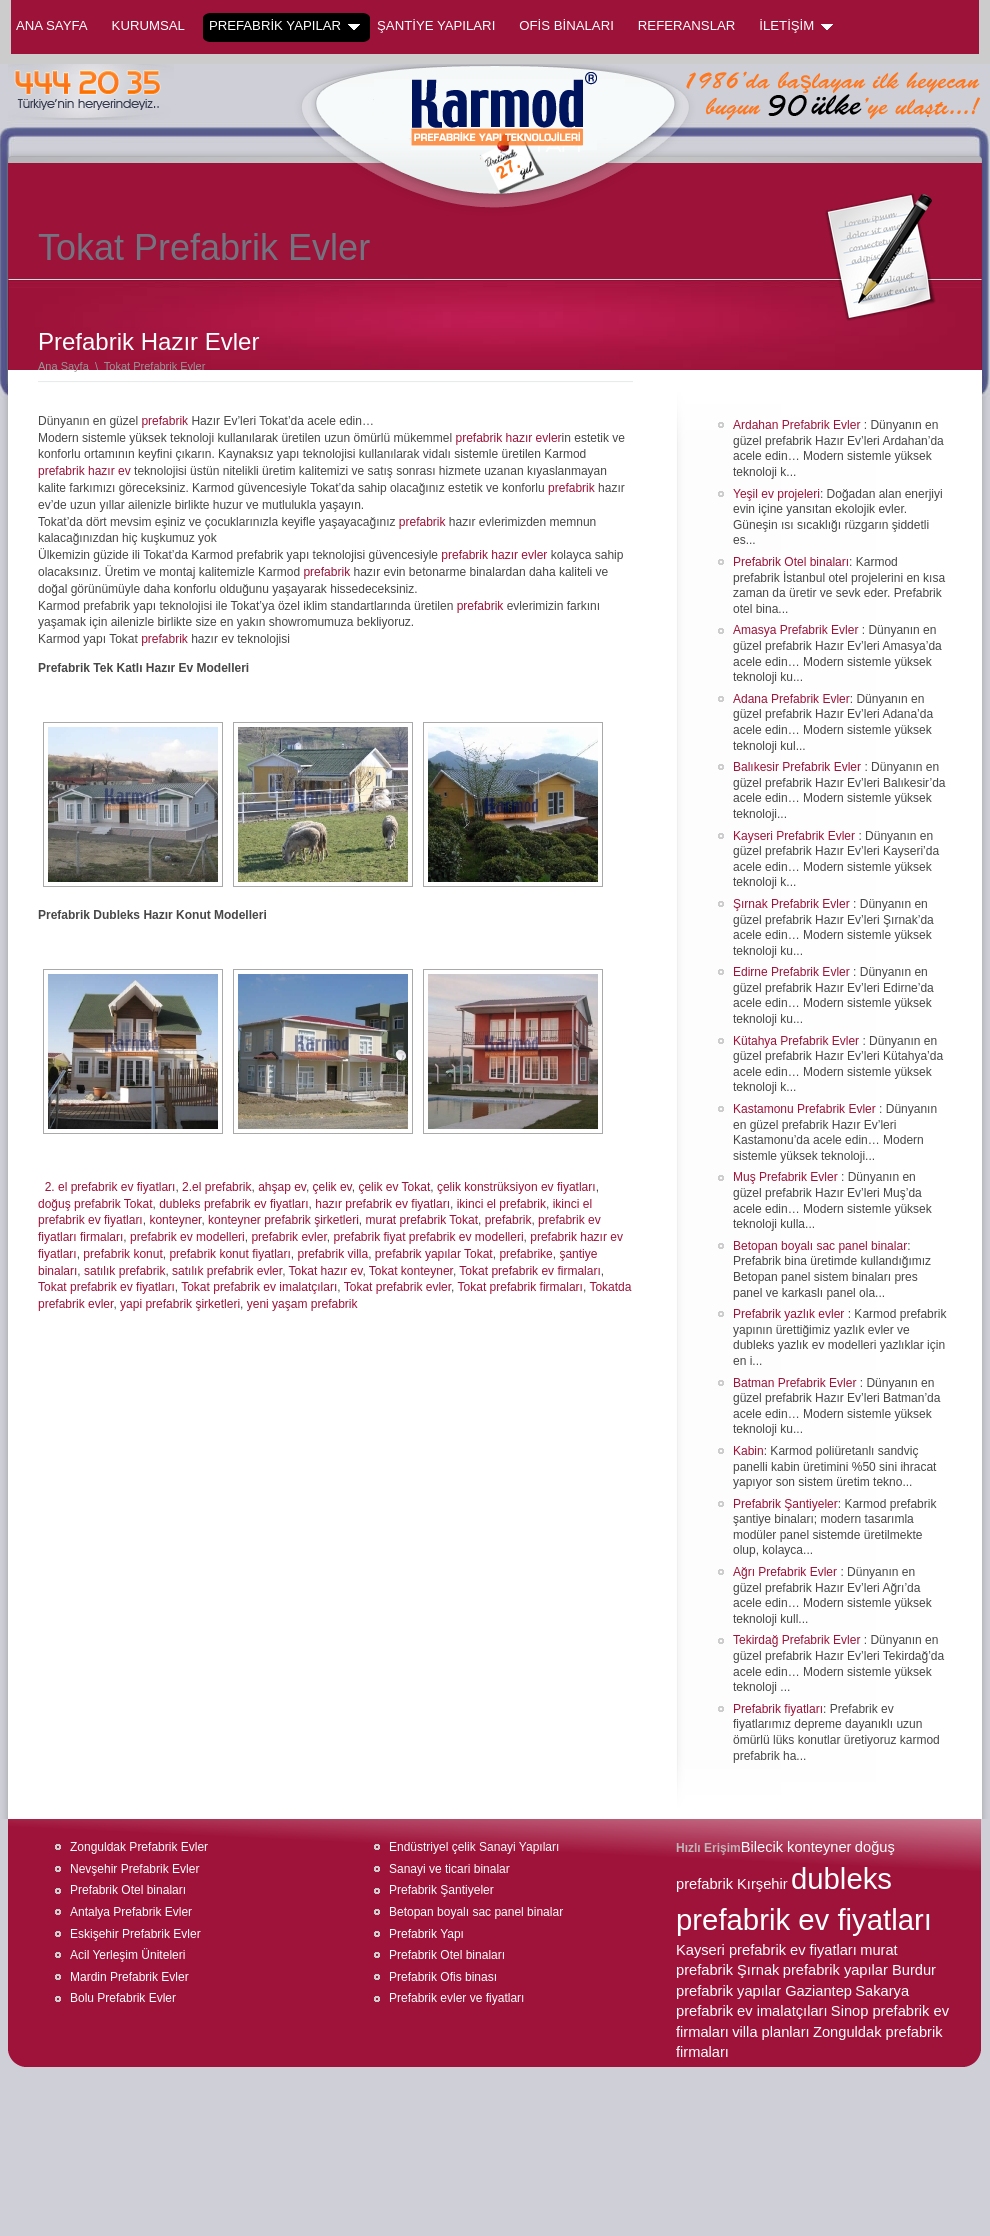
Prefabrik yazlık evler (790, 1314)
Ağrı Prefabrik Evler (786, 1572)
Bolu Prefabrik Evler (123, 1998)
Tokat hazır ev (326, 1271)
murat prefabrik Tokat (422, 1220)
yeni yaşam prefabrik (302, 1304)
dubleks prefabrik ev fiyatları (233, 1204)
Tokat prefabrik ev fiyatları (106, 1287)
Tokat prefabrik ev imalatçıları (259, 1287)
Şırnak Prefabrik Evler (793, 904)
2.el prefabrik (216, 1187)
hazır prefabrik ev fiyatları (382, 1204)
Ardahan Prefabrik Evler (798, 425)
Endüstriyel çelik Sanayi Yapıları (474, 1847)
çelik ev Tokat (394, 1187)
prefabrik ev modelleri (187, 1237)
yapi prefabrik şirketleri (180, 1304)
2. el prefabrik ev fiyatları (110, 1187)
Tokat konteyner (411, 1271)
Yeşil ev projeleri (776, 494)
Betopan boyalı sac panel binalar (820, 1246)
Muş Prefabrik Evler (787, 1177)
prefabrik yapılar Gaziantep (764, 1991)
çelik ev (332, 1187)
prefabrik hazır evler (509, 438)
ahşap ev (282, 1187)
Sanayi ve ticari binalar (449, 1869)
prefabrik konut (122, 1254)
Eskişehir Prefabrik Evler (135, 1934)
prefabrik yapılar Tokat (434, 1254)
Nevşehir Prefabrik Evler (134, 1869)
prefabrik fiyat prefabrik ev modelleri (428, 1237)
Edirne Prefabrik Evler (793, 972)
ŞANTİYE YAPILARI (436, 25)
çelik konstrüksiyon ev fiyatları (516, 1187)
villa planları (770, 2032)
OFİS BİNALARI (566, 25)
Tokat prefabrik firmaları (520, 1287)
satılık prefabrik (124, 1271)
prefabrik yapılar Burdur (859, 1970)
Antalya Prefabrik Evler (131, 1912)
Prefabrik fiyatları (778, 1709)
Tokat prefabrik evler (397, 1287)
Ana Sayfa (52, 25)
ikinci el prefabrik (501, 1204)
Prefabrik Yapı (426, 1934)
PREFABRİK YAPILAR (284, 26)
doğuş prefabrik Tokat (95, 1204)
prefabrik (164, 421)
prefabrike (525, 1254)
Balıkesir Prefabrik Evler (798, 767)
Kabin (748, 1451)
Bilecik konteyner (796, 1847)
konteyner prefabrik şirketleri (283, 1220)
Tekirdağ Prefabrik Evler (798, 1640)
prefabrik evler (288, 1237)
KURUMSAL (148, 25)
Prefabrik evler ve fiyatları (456, 1998)
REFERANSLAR (686, 25)
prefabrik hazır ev (84, 471)
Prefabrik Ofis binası (443, 1977)
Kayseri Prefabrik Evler (795, 836)
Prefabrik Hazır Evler (148, 341)
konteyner (175, 1220)
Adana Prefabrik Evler (791, 699)
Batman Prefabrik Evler (796, 1383)
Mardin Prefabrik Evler (129, 1977)
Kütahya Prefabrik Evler (797, 1041)
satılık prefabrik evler (227, 1271)
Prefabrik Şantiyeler (785, 1504)
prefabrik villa (332, 1254)
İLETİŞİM (796, 26)
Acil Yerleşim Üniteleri (127, 1955)
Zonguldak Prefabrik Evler (139, 1847)
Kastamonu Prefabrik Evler (806, 1109)
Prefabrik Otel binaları (791, 562)
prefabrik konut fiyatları (229, 1254)
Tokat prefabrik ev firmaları (529, 1271)
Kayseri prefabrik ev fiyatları (766, 1950)
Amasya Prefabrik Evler (797, 630)
